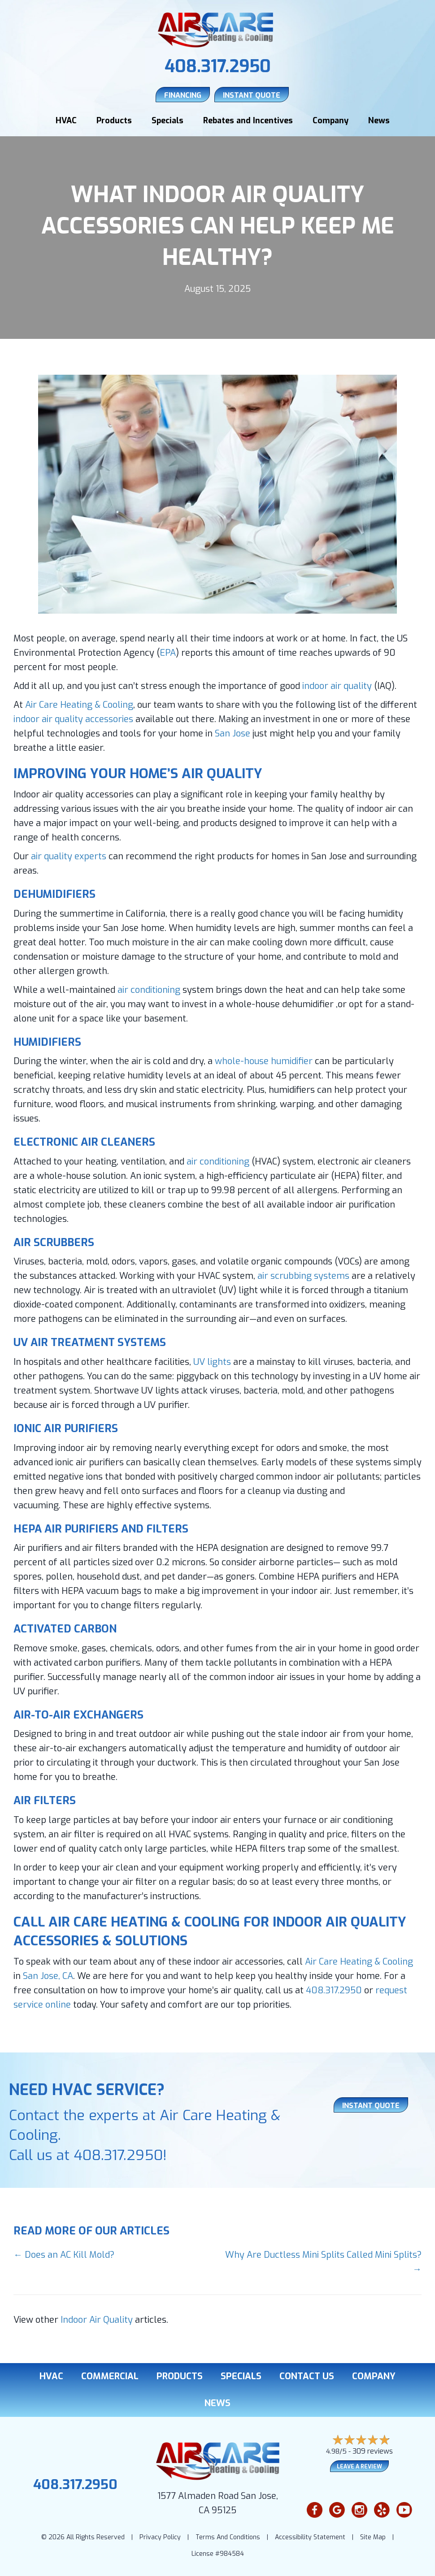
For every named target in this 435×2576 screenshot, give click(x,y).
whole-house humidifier (264, 1060)
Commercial (110, 2375)
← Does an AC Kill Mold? (63, 2253)
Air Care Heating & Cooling (79, 703)
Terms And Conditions (228, 2536)
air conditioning (148, 989)
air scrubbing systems (303, 1275)
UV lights (212, 1361)
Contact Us (306, 2375)
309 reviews (372, 2450)
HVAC (66, 119)
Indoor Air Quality (97, 2318)
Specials (167, 119)
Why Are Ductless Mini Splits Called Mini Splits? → (323, 2260)
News (379, 119)
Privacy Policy (160, 2536)
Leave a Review (359, 2465)
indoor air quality (337, 685)
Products (114, 119)
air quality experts (68, 855)
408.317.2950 (218, 66)
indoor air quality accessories (73, 718)
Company (330, 119)
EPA (168, 651)
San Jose (232, 732)
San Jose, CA (48, 1975)
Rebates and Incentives (248, 119)
